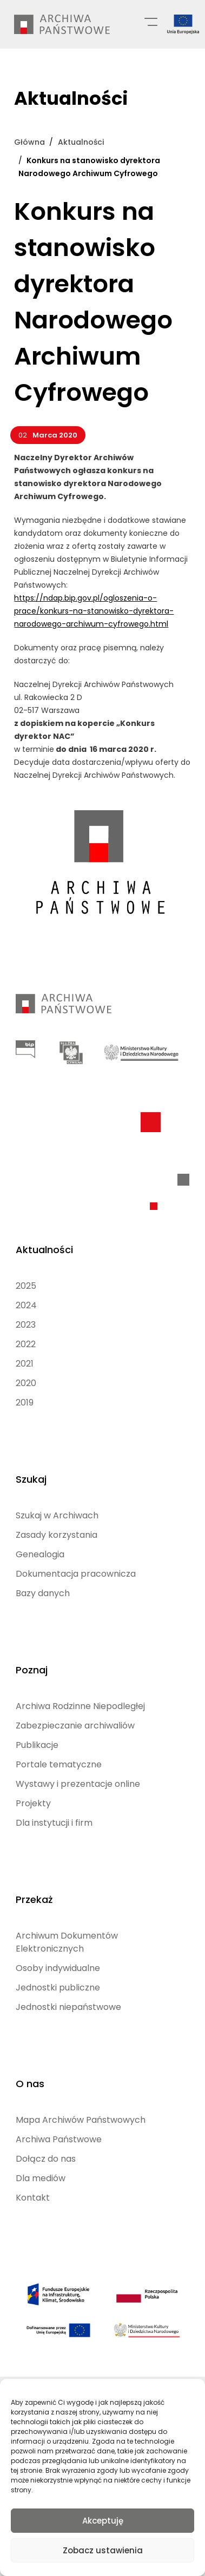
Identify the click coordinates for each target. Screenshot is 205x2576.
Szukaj (31, 1479)
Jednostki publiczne (58, 1987)
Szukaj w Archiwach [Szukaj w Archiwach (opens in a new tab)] (57, 1515)
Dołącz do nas (46, 2159)
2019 (25, 1402)
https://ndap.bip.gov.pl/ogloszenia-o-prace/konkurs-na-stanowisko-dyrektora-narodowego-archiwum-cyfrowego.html (94, 611)
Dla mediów (40, 2178)
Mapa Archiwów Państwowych (81, 2120)
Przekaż (34, 1899)
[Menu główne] (151, 21)
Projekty (33, 1803)
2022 (26, 1344)
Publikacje (37, 1745)
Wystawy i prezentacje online (78, 1784)
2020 (26, 1383)
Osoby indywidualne (58, 1968)
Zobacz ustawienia (103, 2550)
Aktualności (44, 1249)
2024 (26, 1305)
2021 (25, 1363)
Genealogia (40, 1554)
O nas (30, 2083)
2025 (26, 1286)
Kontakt (33, 2197)
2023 (26, 1325)
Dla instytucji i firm (54, 1823)
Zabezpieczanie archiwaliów (75, 1725)
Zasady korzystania (56, 1535)
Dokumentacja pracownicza (76, 1574)
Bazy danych (43, 1593)
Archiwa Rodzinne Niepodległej (80, 1706)
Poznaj (32, 1670)
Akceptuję (102, 2520)
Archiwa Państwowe (59, 2139)
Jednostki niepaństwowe (68, 2007)
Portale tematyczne (59, 1764)
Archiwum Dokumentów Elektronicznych (67, 1942)
